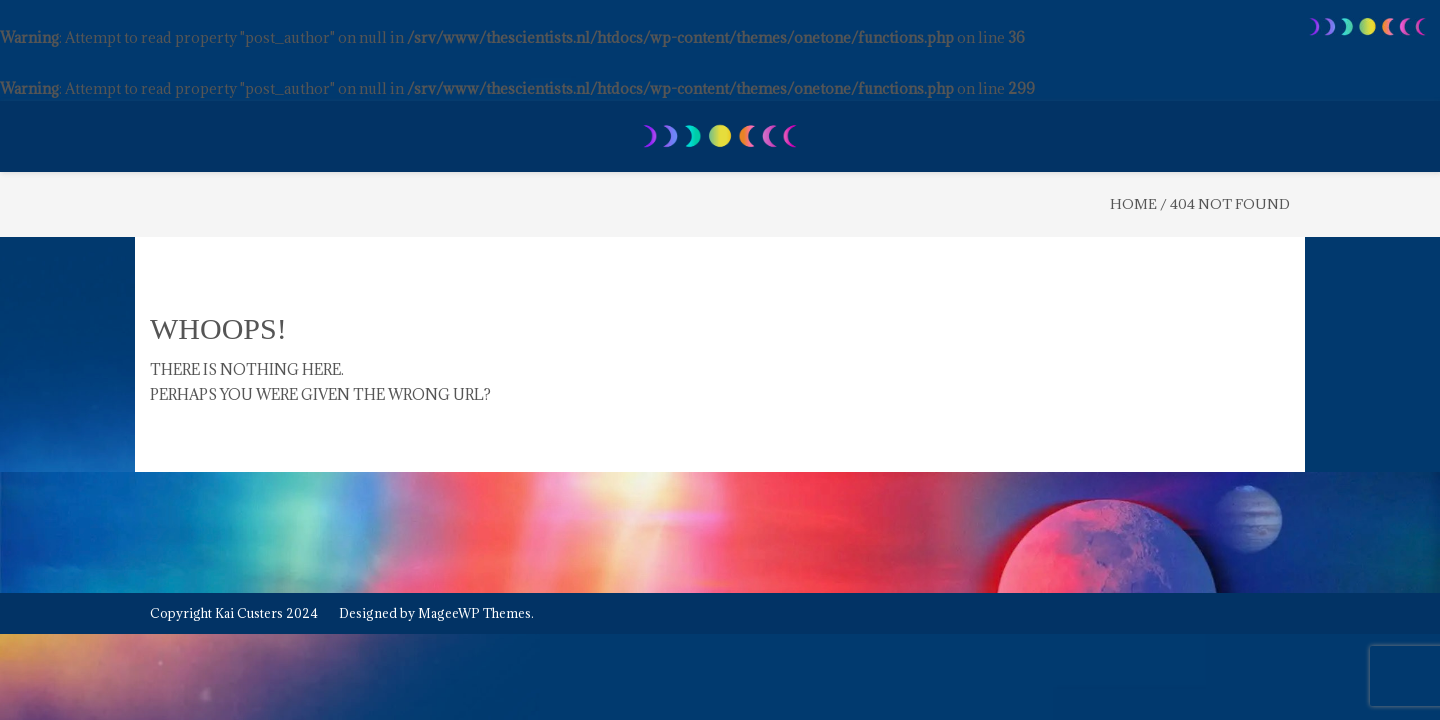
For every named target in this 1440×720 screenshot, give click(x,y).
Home (1133, 204)
